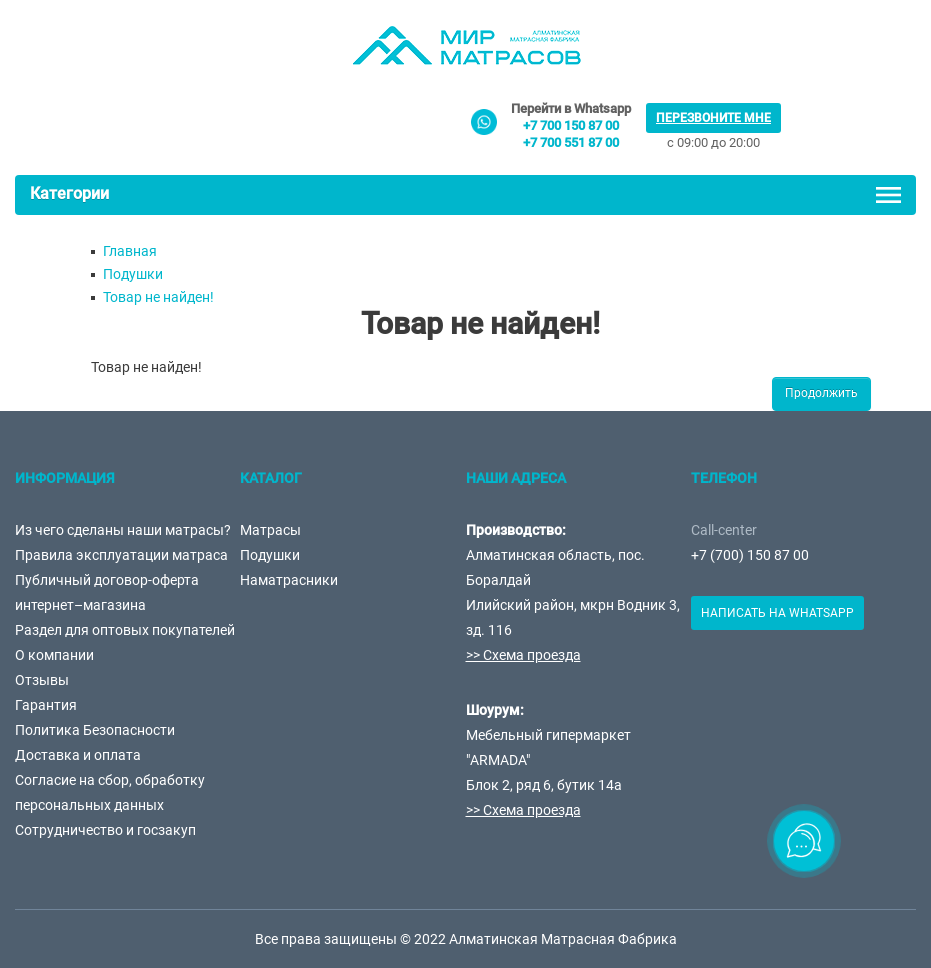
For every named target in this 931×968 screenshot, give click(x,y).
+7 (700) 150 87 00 (750, 555)
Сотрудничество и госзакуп (105, 830)
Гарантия (46, 705)
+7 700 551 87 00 (571, 142)
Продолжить (821, 393)
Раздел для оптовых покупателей (125, 630)
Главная (130, 251)
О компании (54, 655)
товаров (831, 124)
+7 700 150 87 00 (571, 125)
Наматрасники (289, 580)
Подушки (133, 274)
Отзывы (42, 680)
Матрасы (270, 530)
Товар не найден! (158, 297)
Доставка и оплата (78, 755)
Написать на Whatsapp (777, 613)
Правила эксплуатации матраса (121, 555)
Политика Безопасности (95, 730)
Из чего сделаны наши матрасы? (123, 530)
